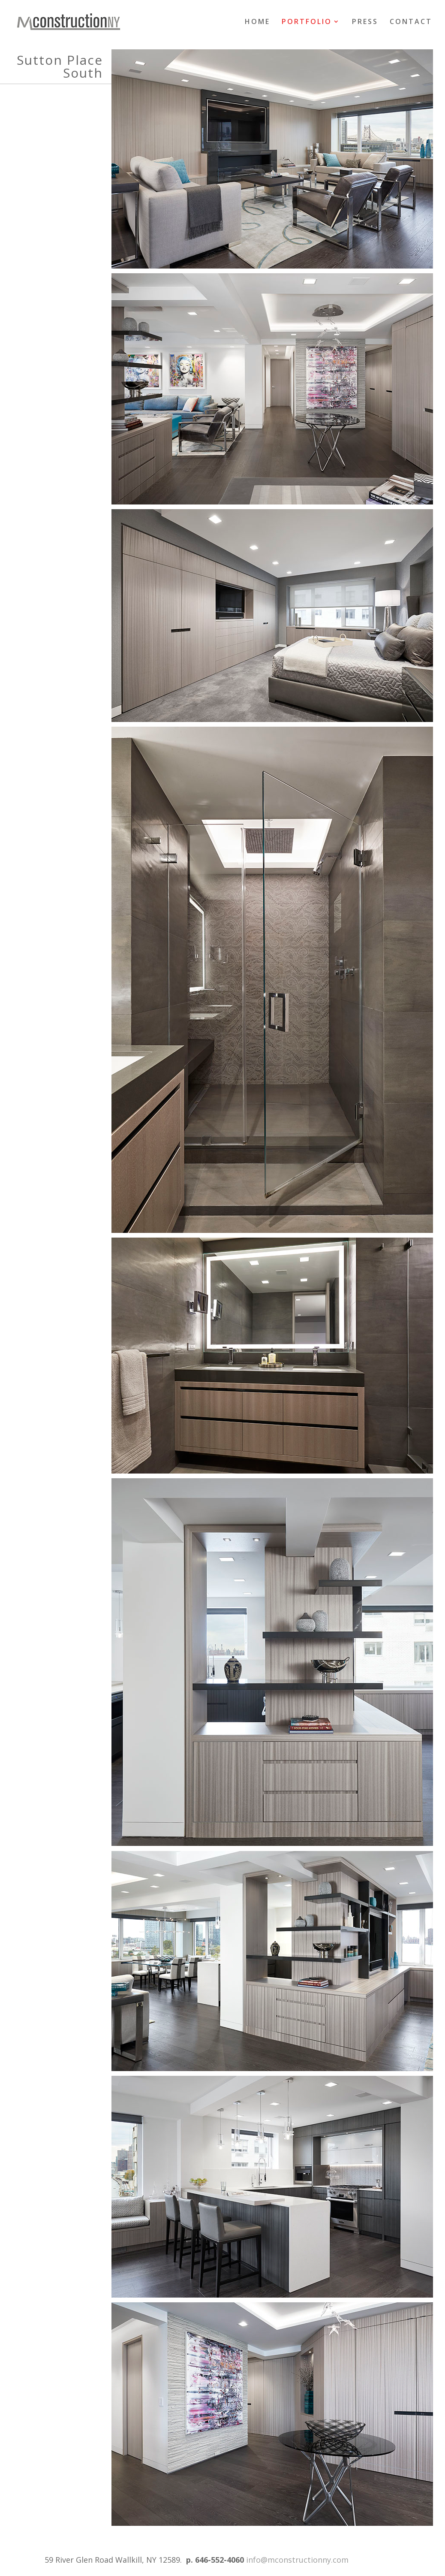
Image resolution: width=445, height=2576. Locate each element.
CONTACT (411, 22)
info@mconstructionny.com (297, 2560)
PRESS (365, 22)
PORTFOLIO (307, 22)
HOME (257, 22)
